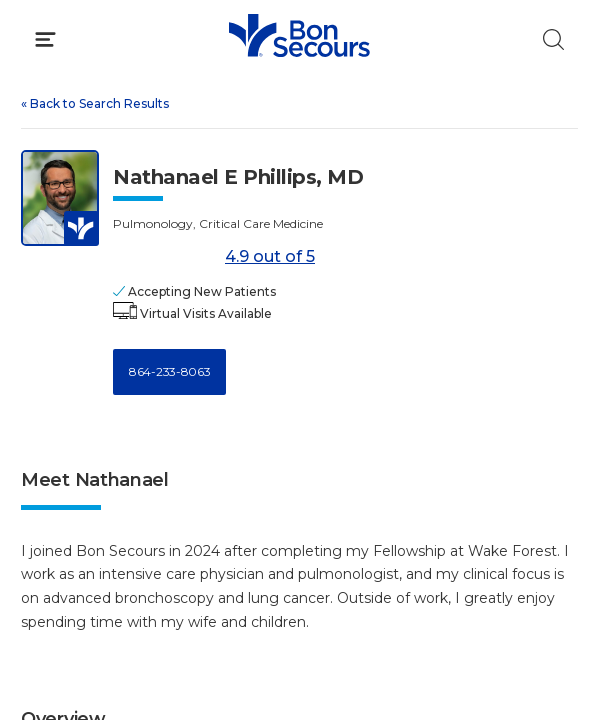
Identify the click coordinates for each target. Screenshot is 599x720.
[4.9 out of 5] (165, 257)
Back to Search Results (95, 103)
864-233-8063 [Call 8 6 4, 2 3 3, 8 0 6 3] (169, 371)
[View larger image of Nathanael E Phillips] (60, 198)
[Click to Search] (553, 39)
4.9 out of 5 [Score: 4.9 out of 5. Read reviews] (214, 257)
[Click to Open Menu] (45, 39)
